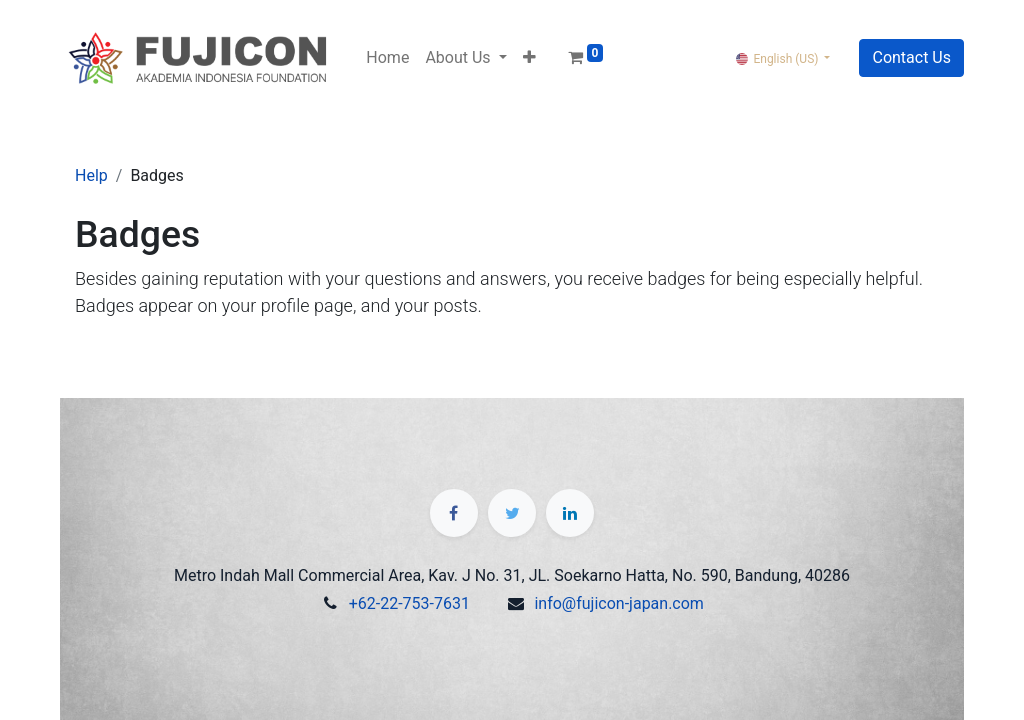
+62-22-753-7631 (409, 603)
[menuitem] (387, 58)
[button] (529, 58)
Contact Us (911, 57)
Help (91, 175)
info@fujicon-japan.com (618, 603)
